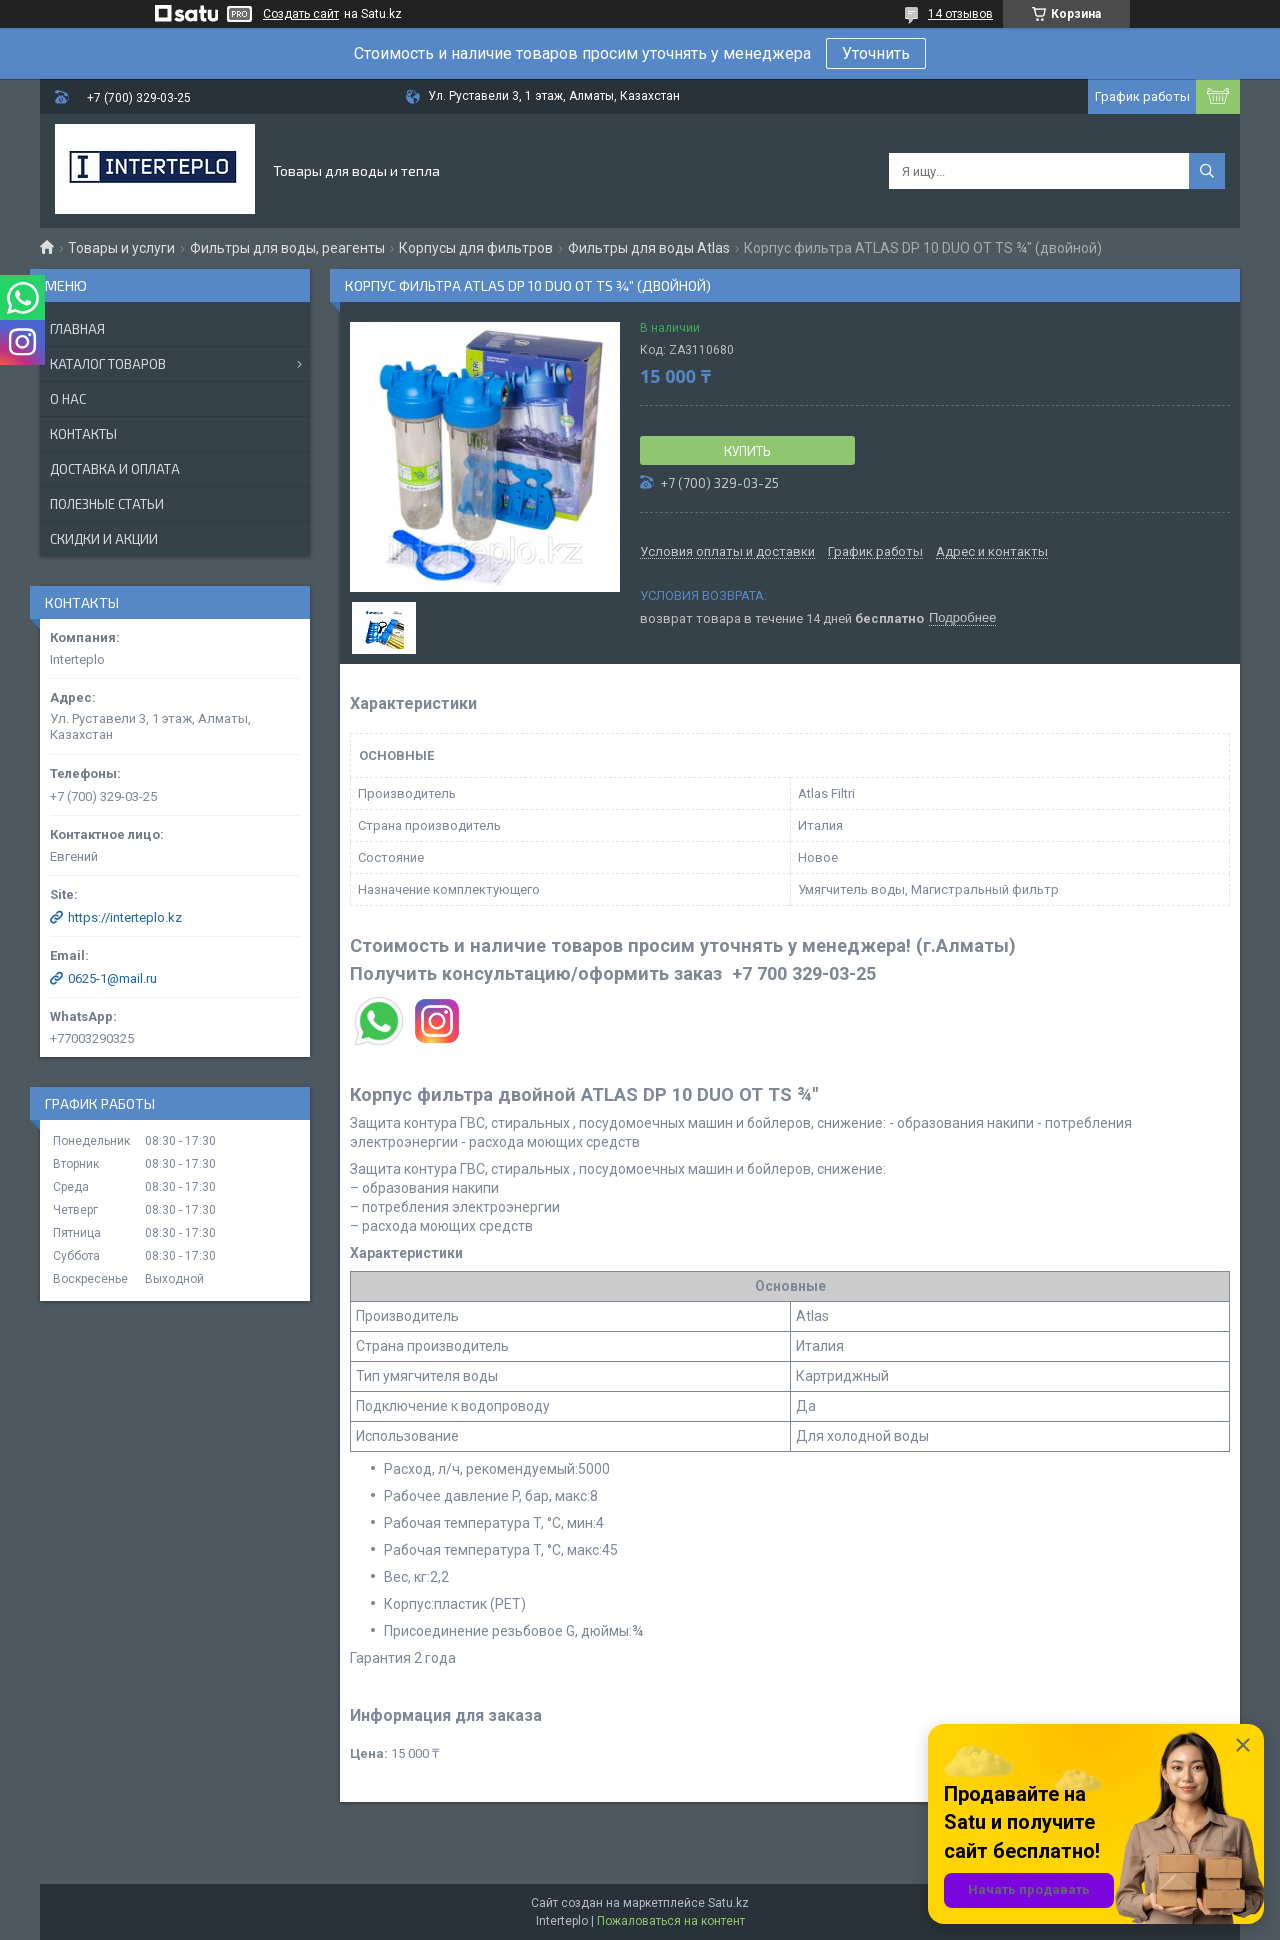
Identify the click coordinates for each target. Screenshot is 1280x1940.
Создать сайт (301, 14)
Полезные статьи (107, 504)
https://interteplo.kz (125, 917)
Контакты (83, 434)
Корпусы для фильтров (476, 248)
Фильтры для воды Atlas (649, 248)
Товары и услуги (121, 248)
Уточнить (876, 53)
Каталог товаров (108, 364)
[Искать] (1207, 171)
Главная (77, 329)
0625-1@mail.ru (112, 978)
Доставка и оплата (115, 469)
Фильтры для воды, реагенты (287, 248)
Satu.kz (728, 1903)
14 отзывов (960, 14)
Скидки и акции (104, 539)
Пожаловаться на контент (671, 1921)
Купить (747, 451)
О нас (68, 399)
